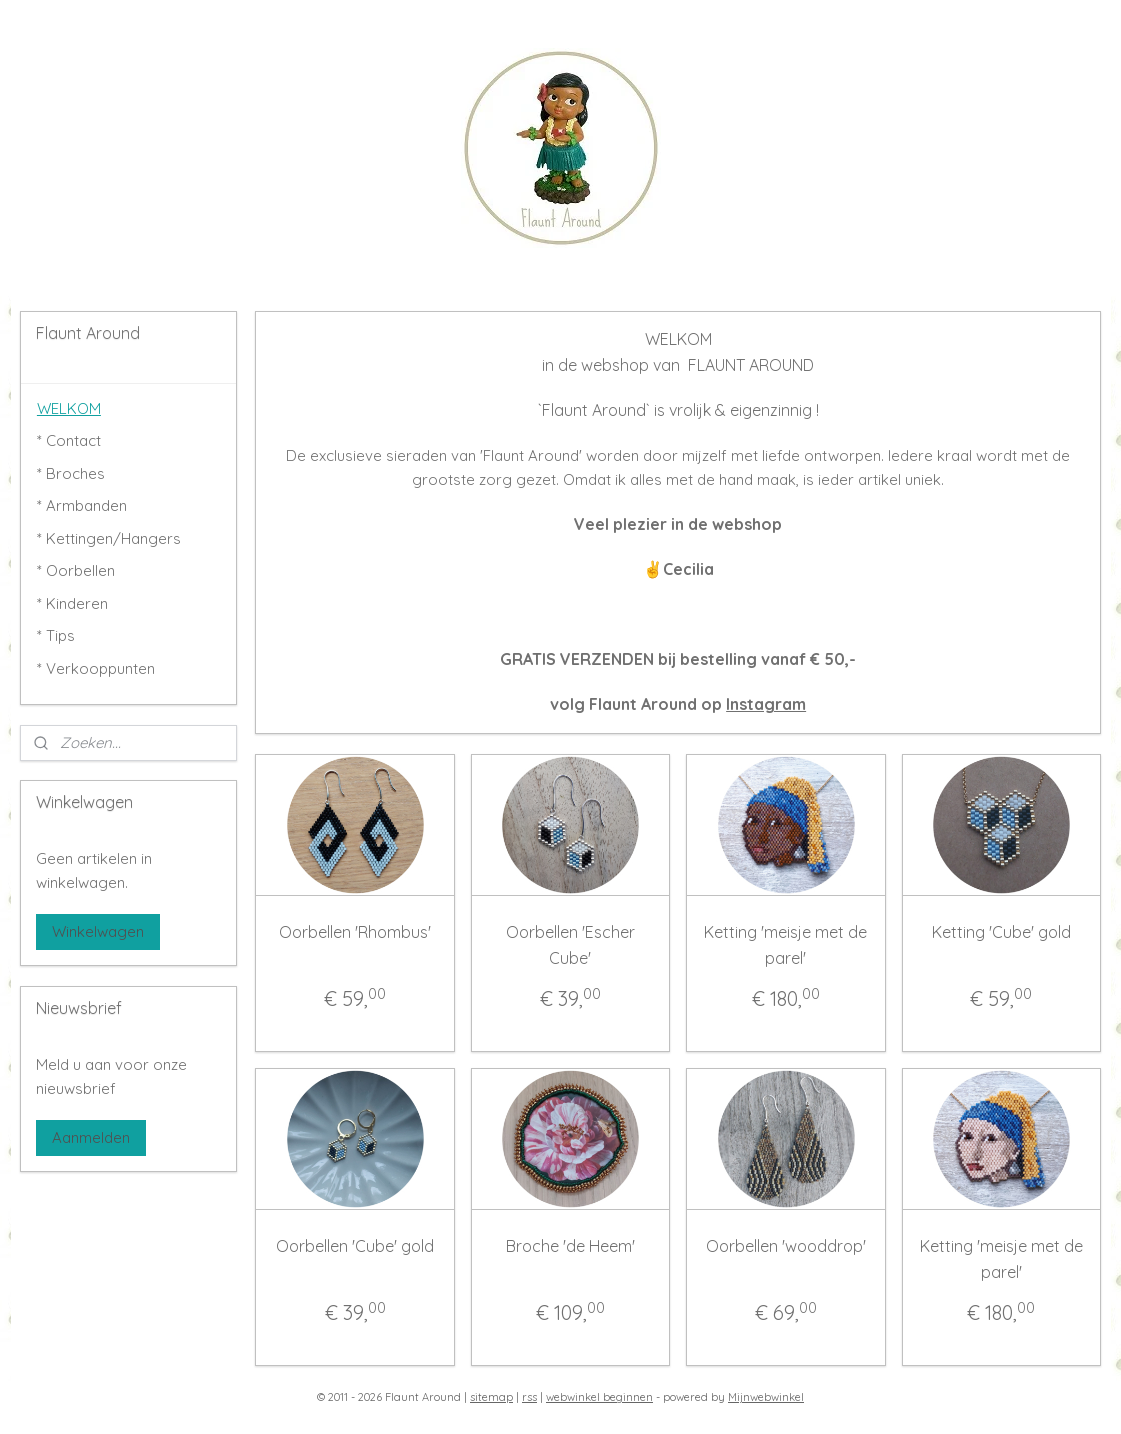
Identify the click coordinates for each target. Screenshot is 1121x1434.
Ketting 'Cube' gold (1001, 932)
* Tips (56, 635)
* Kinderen (72, 603)
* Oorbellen (76, 570)
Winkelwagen (98, 931)
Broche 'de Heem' (570, 1246)
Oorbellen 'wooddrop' (786, 1246)
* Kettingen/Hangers (109, 538)
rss (529, 1397)
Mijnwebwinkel (766, 1397)
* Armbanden (82, 505)
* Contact (69, 440)
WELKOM (69, 408)
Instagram (766, 704)
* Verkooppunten (96, 668)
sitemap (491, 1397)
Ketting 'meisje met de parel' (786, 945)
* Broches (71, 473)
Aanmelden (91, 1137)
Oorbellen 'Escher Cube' (570, 945)
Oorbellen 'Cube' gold (355, 1246)
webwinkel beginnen (599, 1397)
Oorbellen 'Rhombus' (355, 932)
